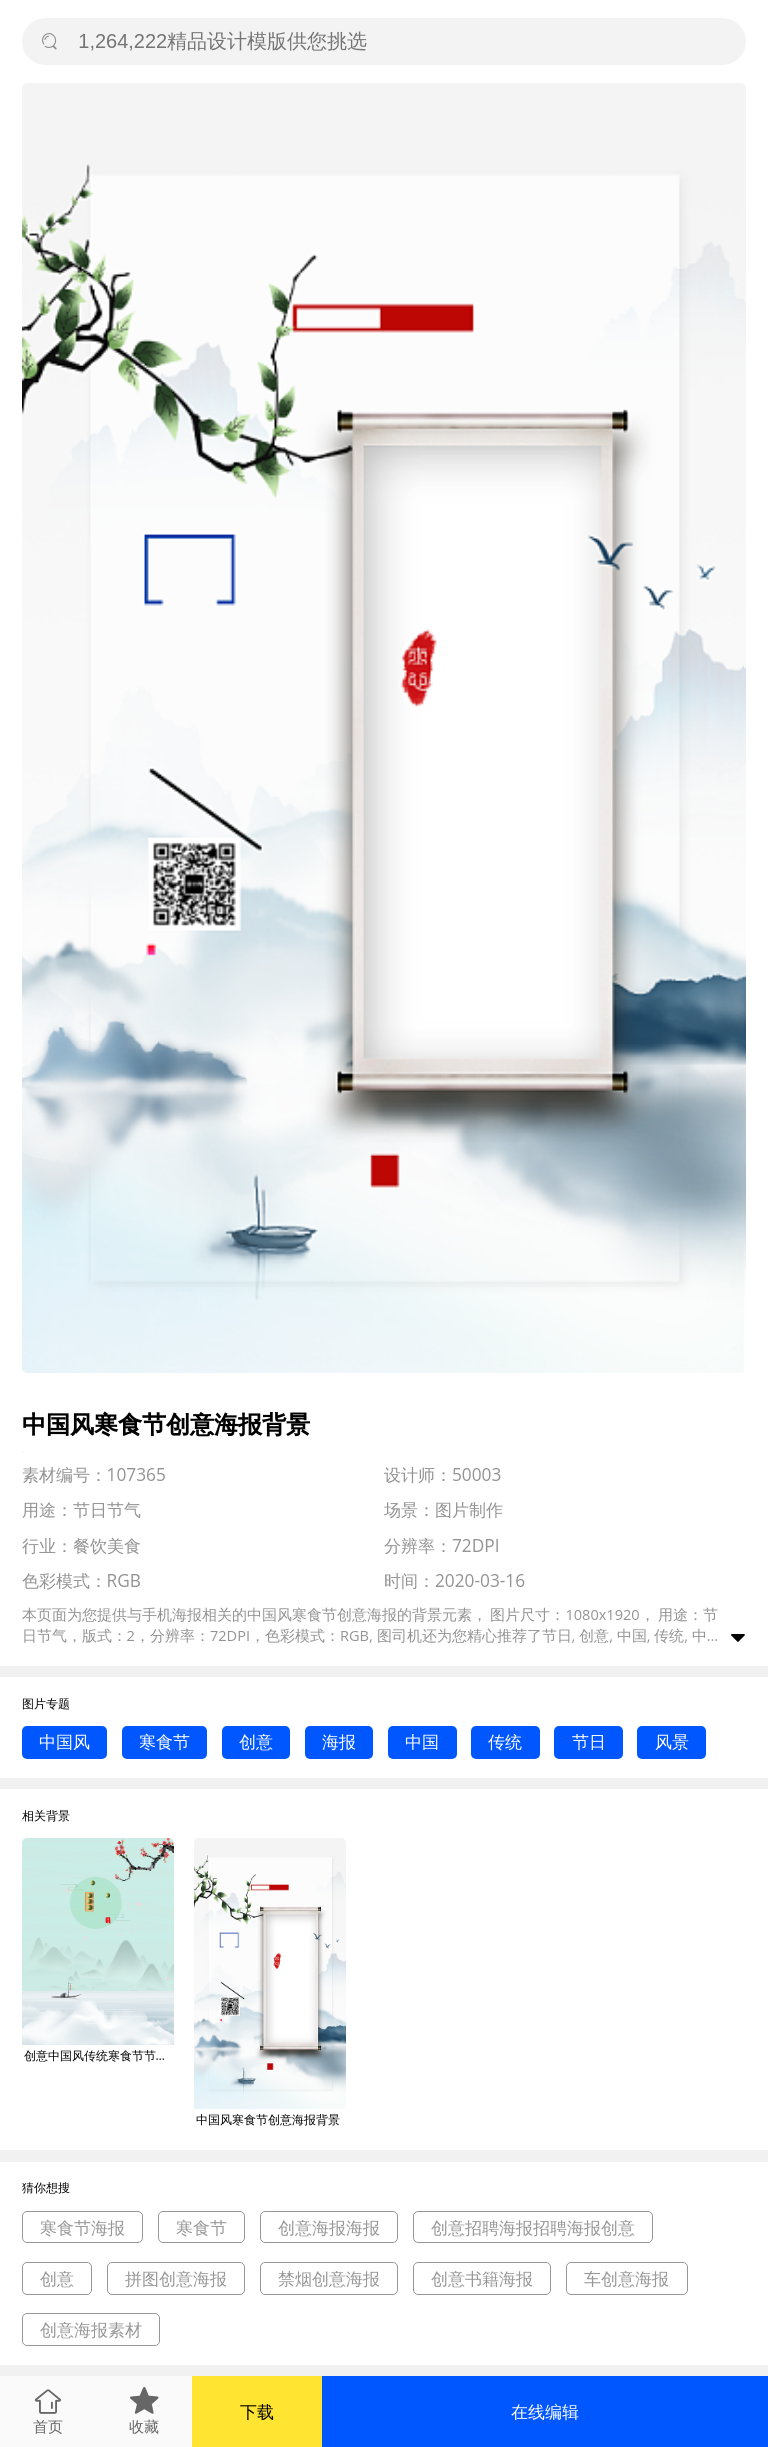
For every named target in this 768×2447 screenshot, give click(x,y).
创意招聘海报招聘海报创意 (533, 2227)
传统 (505, 1741)
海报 (339, 1741)
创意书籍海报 (482, 2278)
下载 (257, 2411)
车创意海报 (626, 2278)
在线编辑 (545, 2411)
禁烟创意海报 (329, 2278)
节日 (589, 1741)
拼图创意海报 (176, 2278)
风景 (672, 1741)
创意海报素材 (91, 2329)
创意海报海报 (329, 2227)
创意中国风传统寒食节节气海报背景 (99, 2055)
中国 (422, 1741)
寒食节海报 (82, 2227)
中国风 (64, 1741)
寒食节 (164, 1741)
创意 (256, 1741)
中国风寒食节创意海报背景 (268, 2119)
